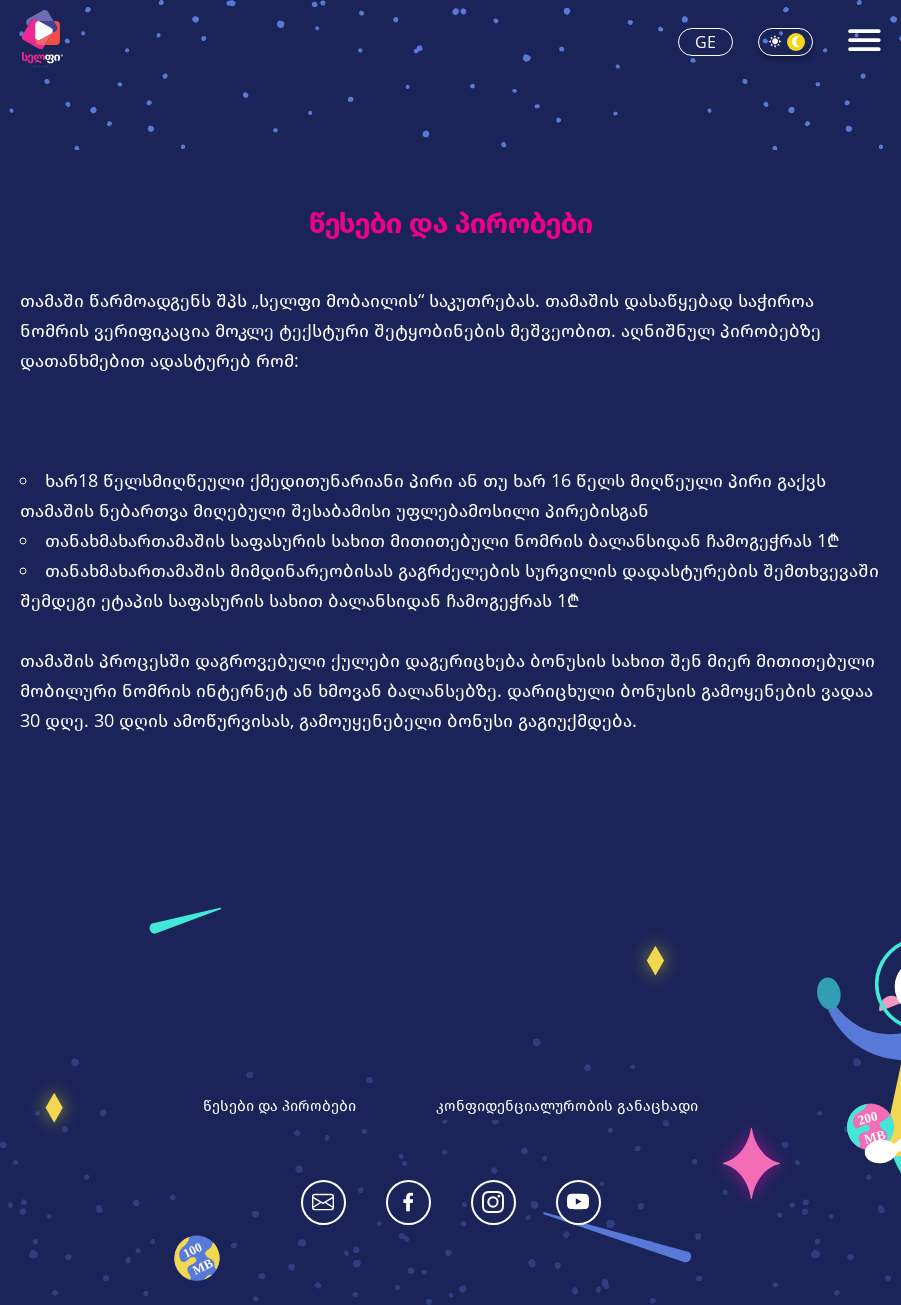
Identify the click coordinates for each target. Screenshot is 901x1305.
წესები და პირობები (279, 1105)
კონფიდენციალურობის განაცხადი (567, 1105)
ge (705, 42)
